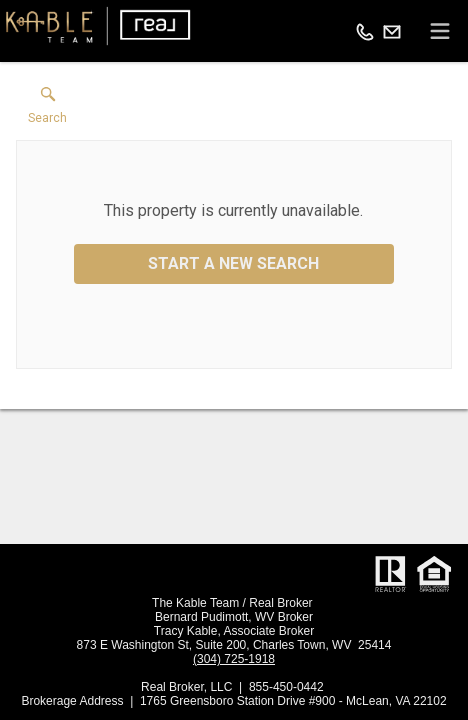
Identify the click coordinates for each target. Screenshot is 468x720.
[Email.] (392, 31)
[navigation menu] (440, 31)
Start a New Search (233, 263)
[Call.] (365, 31)
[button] (47, 110)
